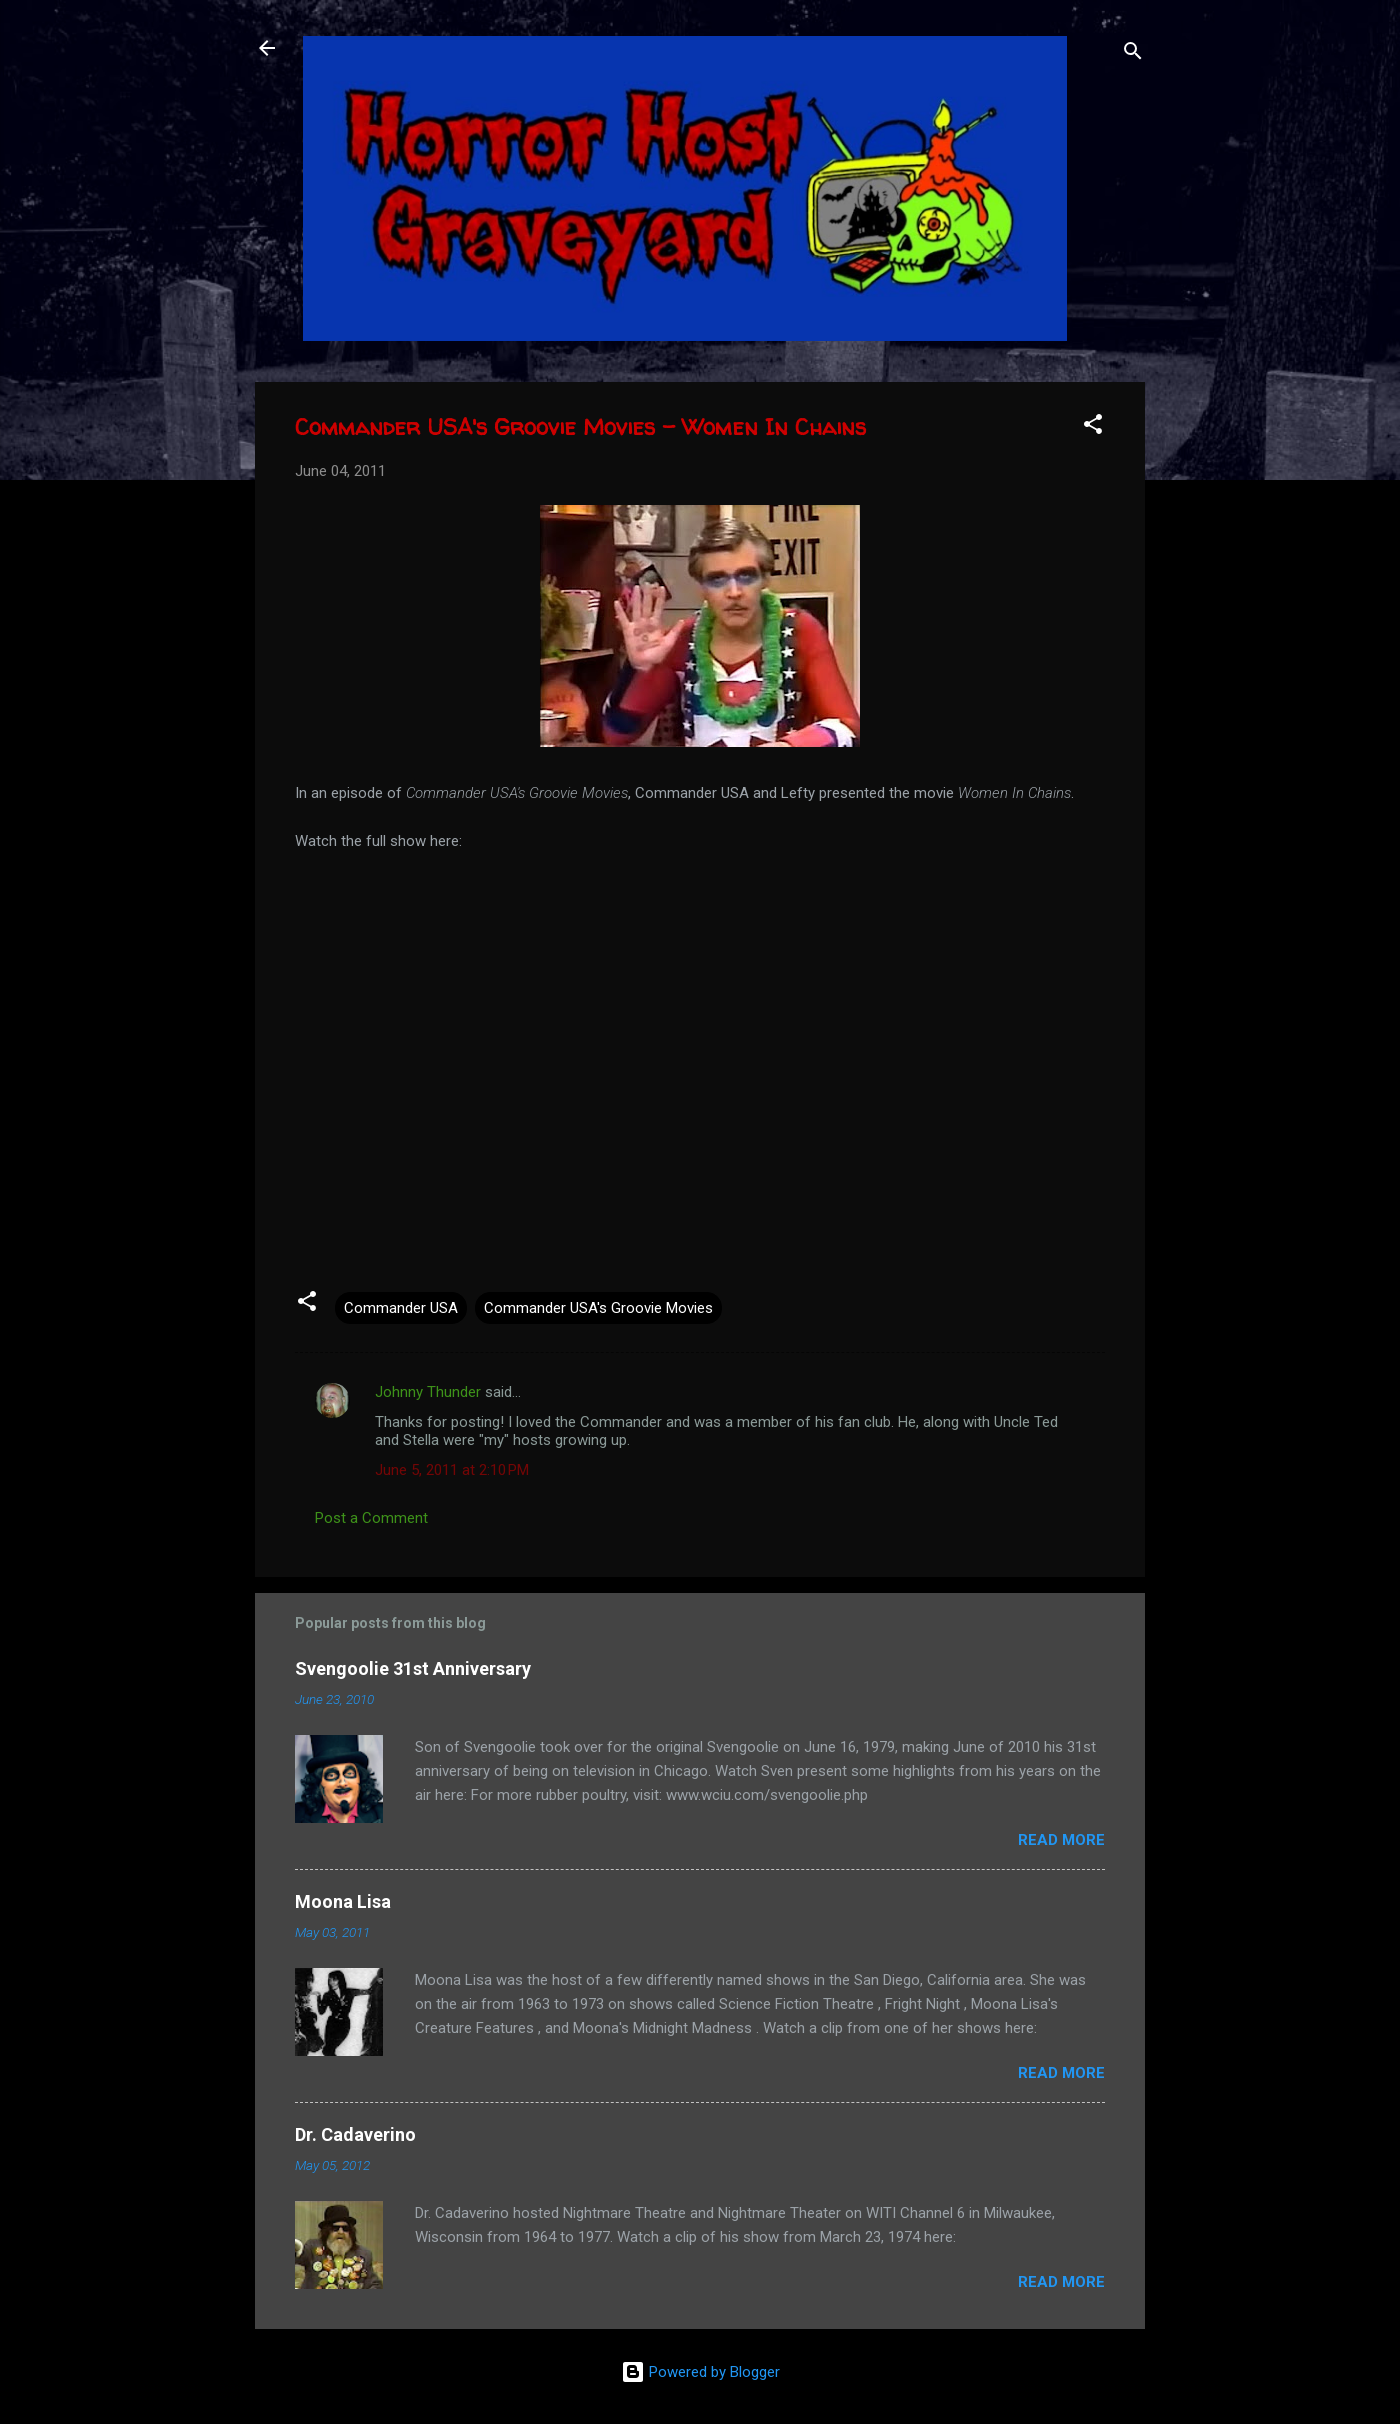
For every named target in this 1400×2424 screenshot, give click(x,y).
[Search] (1133, 54)
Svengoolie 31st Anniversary (413, 1668)
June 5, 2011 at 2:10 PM (452, 1470)
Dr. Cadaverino (355, 2134)
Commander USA (401, 1308)
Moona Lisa (343, 1901)
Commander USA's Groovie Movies (598, 1308)
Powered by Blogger (700, 2372)
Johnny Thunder (428, 1392)
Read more (1061, 1840)
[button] (1093, 427)
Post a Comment (371, 1518)
